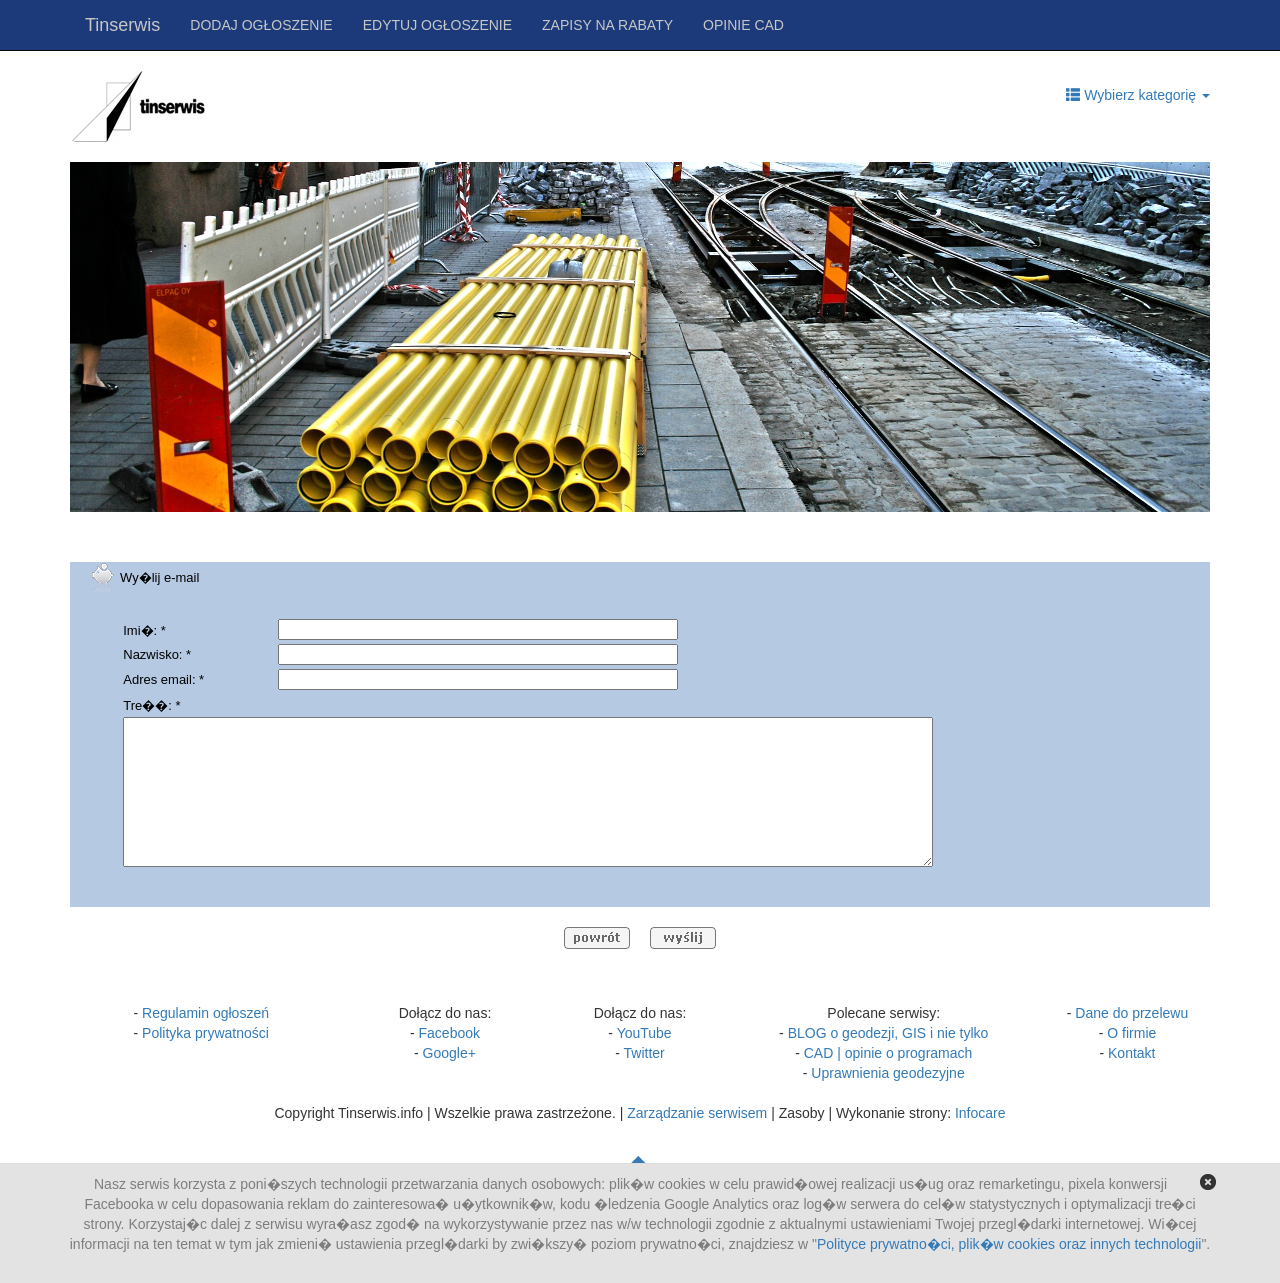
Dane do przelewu (1131, 1013)
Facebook (449, 1033)
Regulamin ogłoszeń (205, 1013)
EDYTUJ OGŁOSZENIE (437, 25)
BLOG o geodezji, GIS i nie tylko (888, 1033)
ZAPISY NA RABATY (607, 25)
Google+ (449, 1053)
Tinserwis (122, 25)
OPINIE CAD (743, 25)
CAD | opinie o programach (888, 1053)
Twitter (644, 1053)
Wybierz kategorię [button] (1138, 95)
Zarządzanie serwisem (697, 1113)
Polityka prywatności (205, 1033)
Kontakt (1131, 1053)
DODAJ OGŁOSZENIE (261, 25)
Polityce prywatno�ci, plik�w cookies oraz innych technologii (1009, 1244)
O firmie (1131, 1033)
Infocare (980, 1113)
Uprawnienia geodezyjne (887, 1073)
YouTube (644, 1033)
